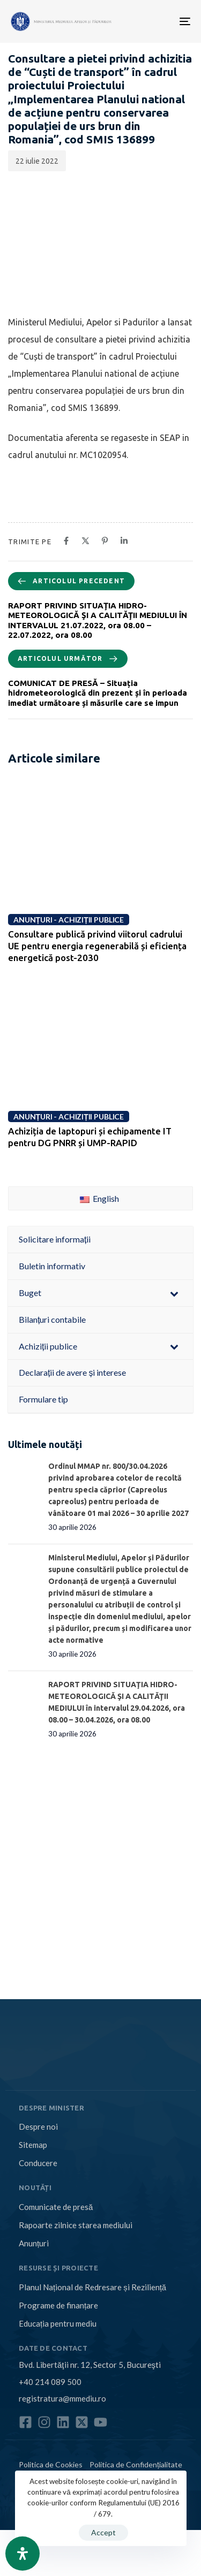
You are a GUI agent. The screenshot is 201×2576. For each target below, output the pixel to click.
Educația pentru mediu (57, 2323)
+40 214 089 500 (50, 2382)
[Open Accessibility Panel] (22, 2553)
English (99, 1198)
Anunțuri (34, 2243)
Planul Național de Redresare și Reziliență (92, 2287)
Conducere (38, 2163)
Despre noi (38, 2126)
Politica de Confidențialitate (136, 2464)
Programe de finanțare (58, 2305)
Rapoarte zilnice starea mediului (75, 2225)
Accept (103, 2532)
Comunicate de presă (56, 2207)
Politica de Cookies (51, 2464)
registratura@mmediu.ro (62, 2398)
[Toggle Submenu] (174, 1293)
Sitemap (33, 2145)
